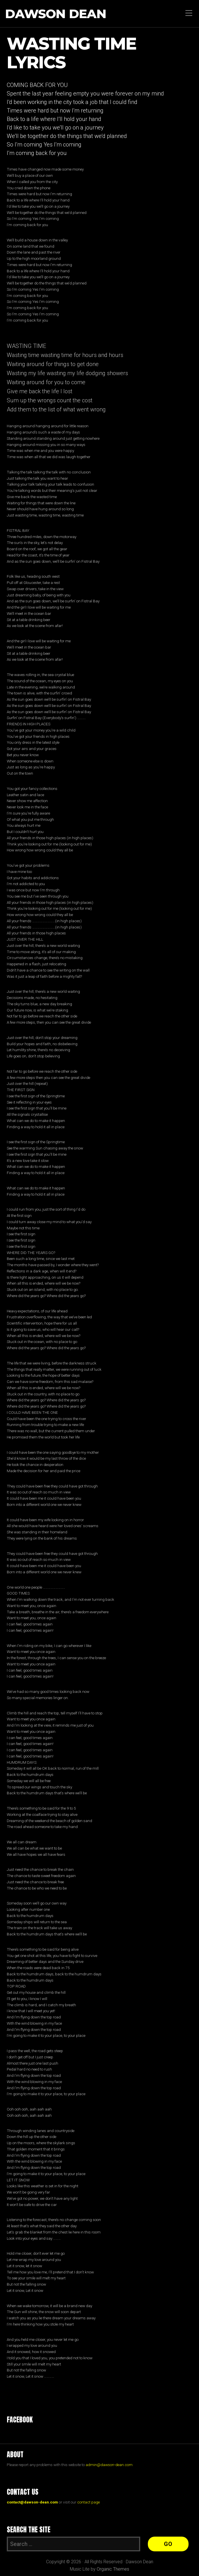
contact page (88, 2502)
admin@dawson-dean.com (109, 2464)
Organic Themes (113, 2569)
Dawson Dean (55, 13)
